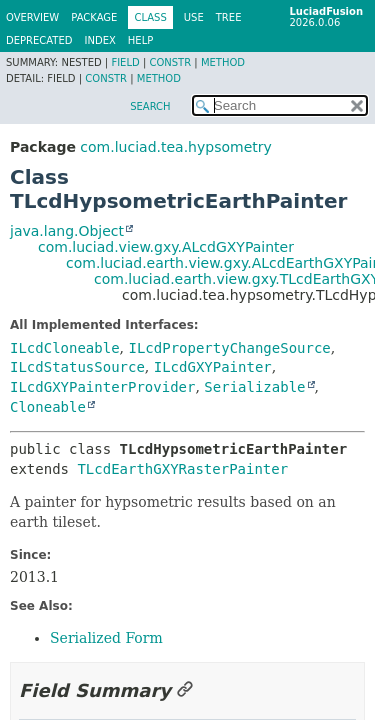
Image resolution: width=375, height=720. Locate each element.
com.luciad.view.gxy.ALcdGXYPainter (166, 247)
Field (125, 62)
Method (223, 62)
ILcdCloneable (65, 348)
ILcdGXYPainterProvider (102, 387)
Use (194, 17)
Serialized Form (106, 638)
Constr (170, 62)
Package (94, 17)
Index (100, 40)
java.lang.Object (67, 231)
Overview (32, 17)
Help (140, 40)
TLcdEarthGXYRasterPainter (182, 469)
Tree (229, 17)
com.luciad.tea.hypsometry (175, 147)
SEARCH (150, 106)
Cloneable (48, 407)
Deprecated (39, 40)
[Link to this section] (185, 690)
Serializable (254, 387)
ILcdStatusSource (77, 367)
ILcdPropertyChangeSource (229, 348)
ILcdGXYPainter (213, 367)
